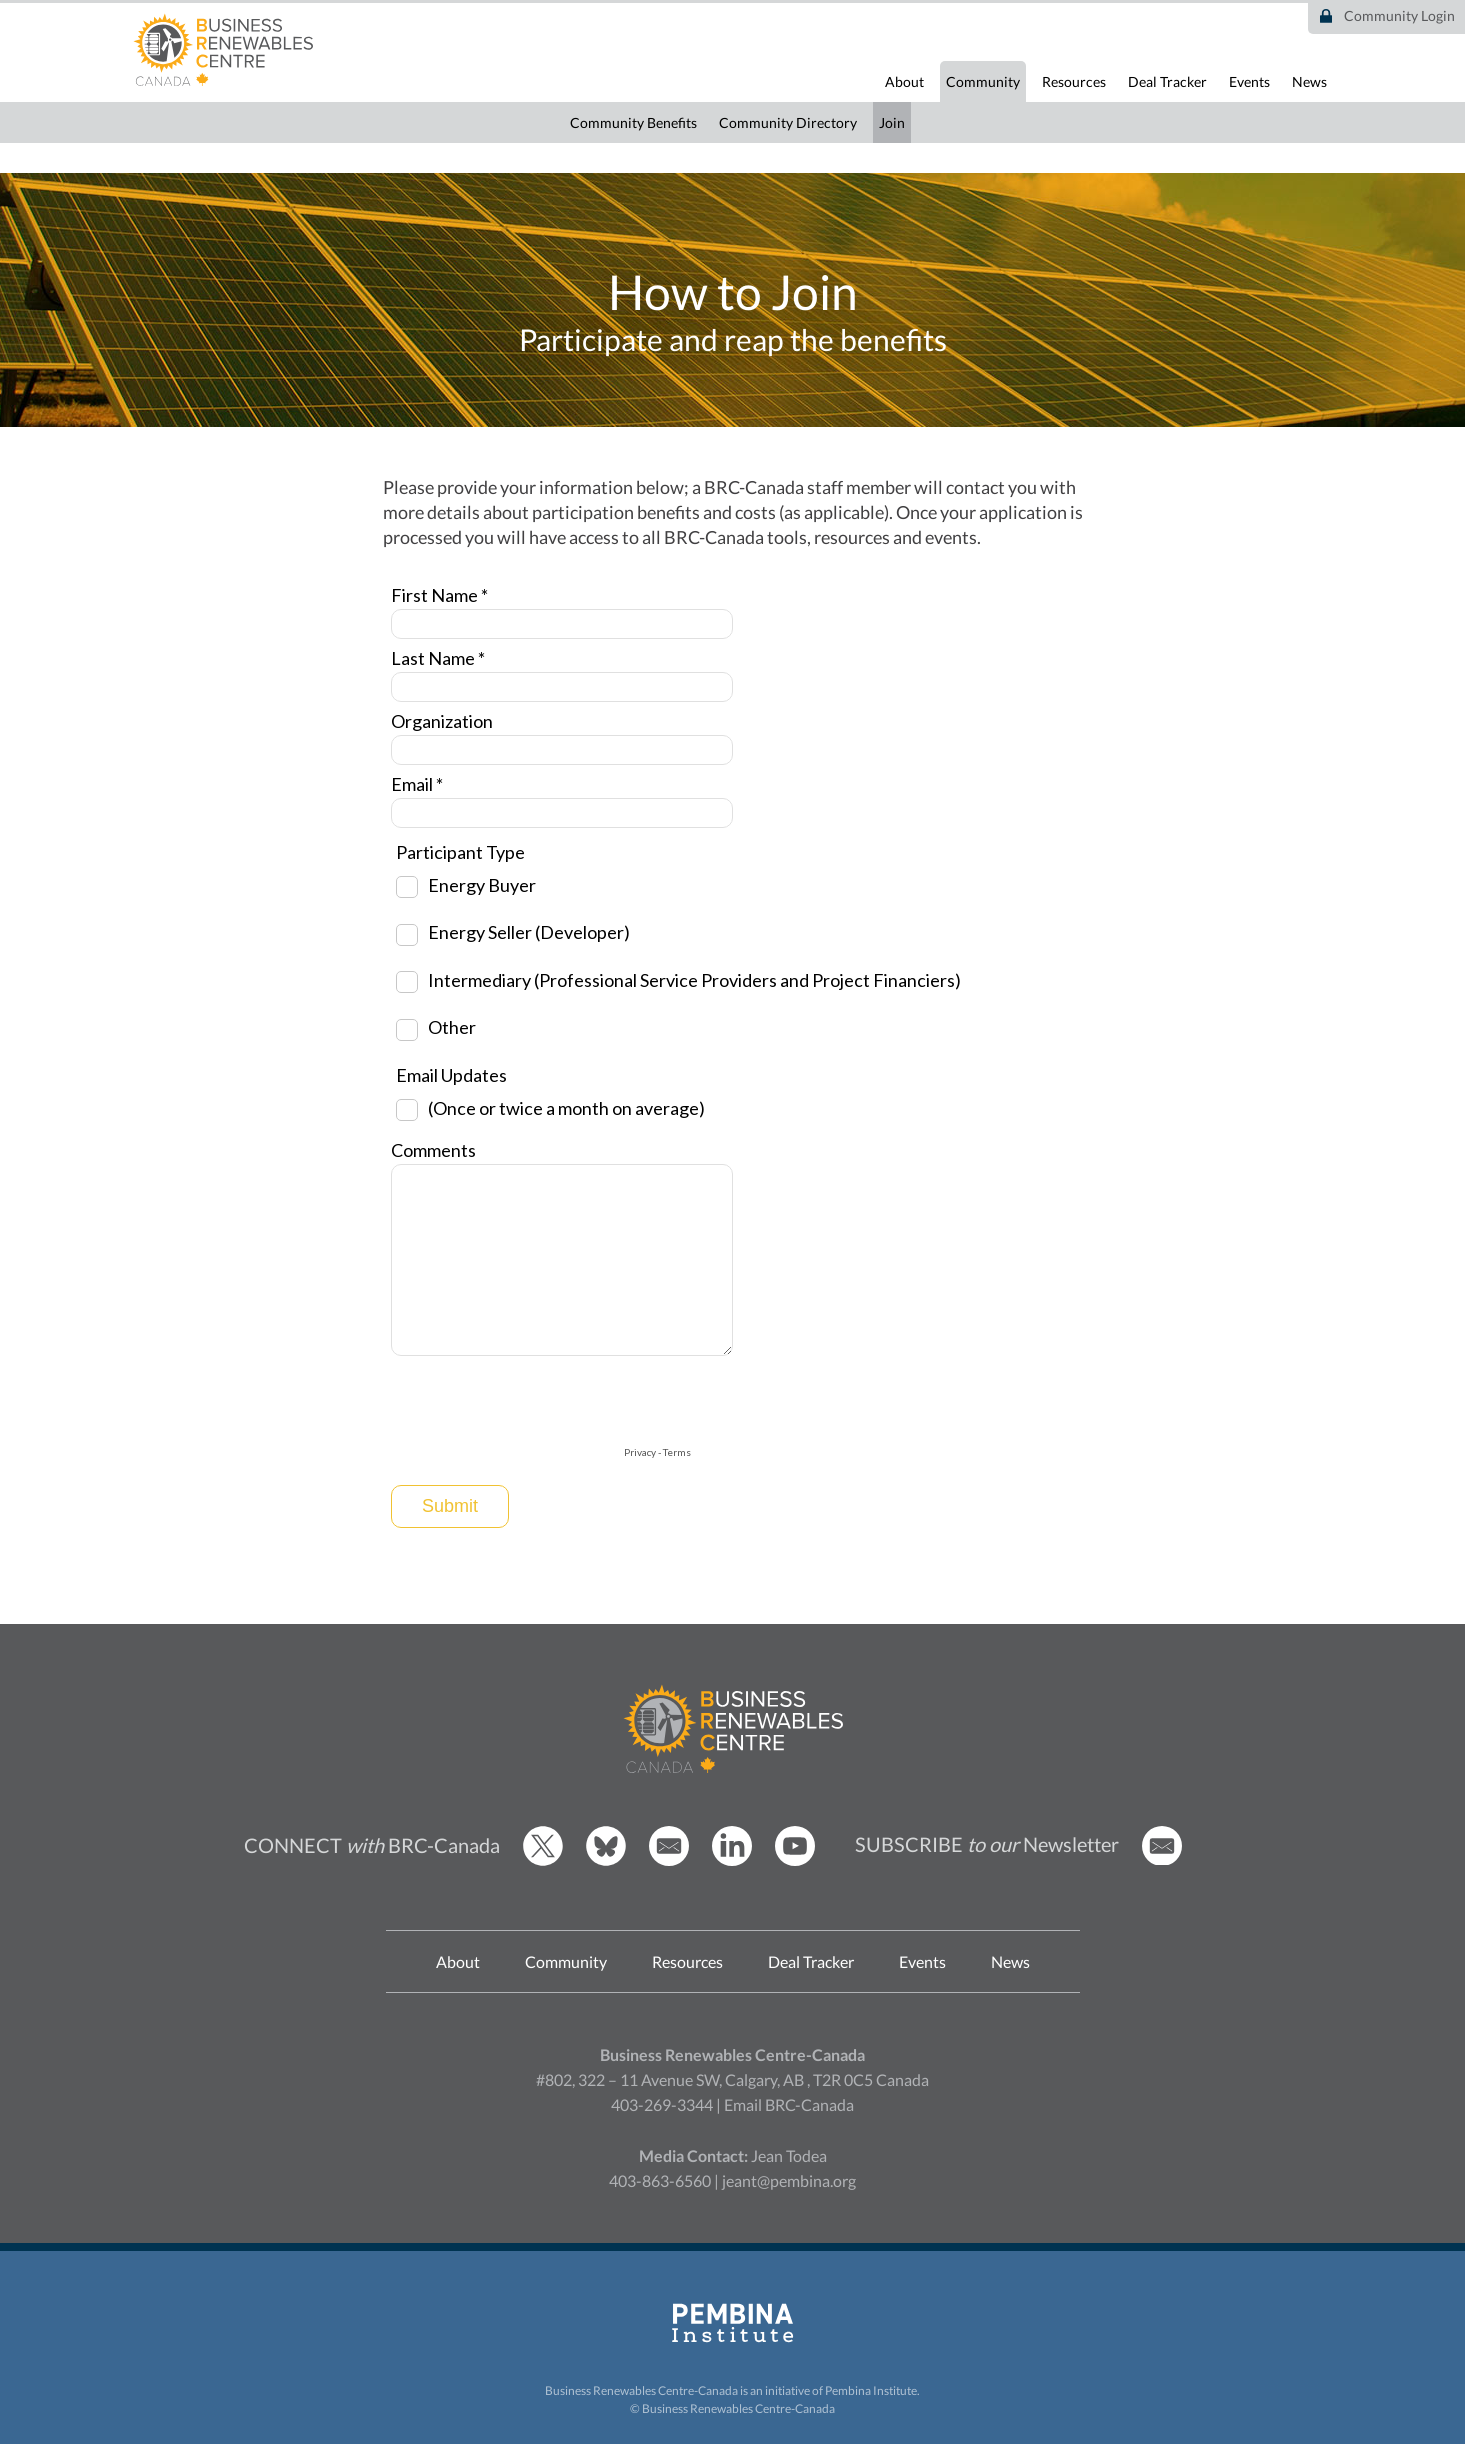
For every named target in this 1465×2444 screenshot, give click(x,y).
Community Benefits (633, 122)
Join (892, 122)
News (1309, 81)
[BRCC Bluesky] (606, 1860)
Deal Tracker (1167, 81)
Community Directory (788, 122)
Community (983, 81)
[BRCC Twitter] (543, 1860)
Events (1249, 81)
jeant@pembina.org (789, 2180)
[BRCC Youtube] (795, 1860)
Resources (1074, 81)
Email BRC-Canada (789, 2104)
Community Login (1399, 15)
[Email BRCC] (669, 1860)
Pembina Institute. (872, 2390)
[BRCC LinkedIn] (732, 1860)
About (904, 81)
